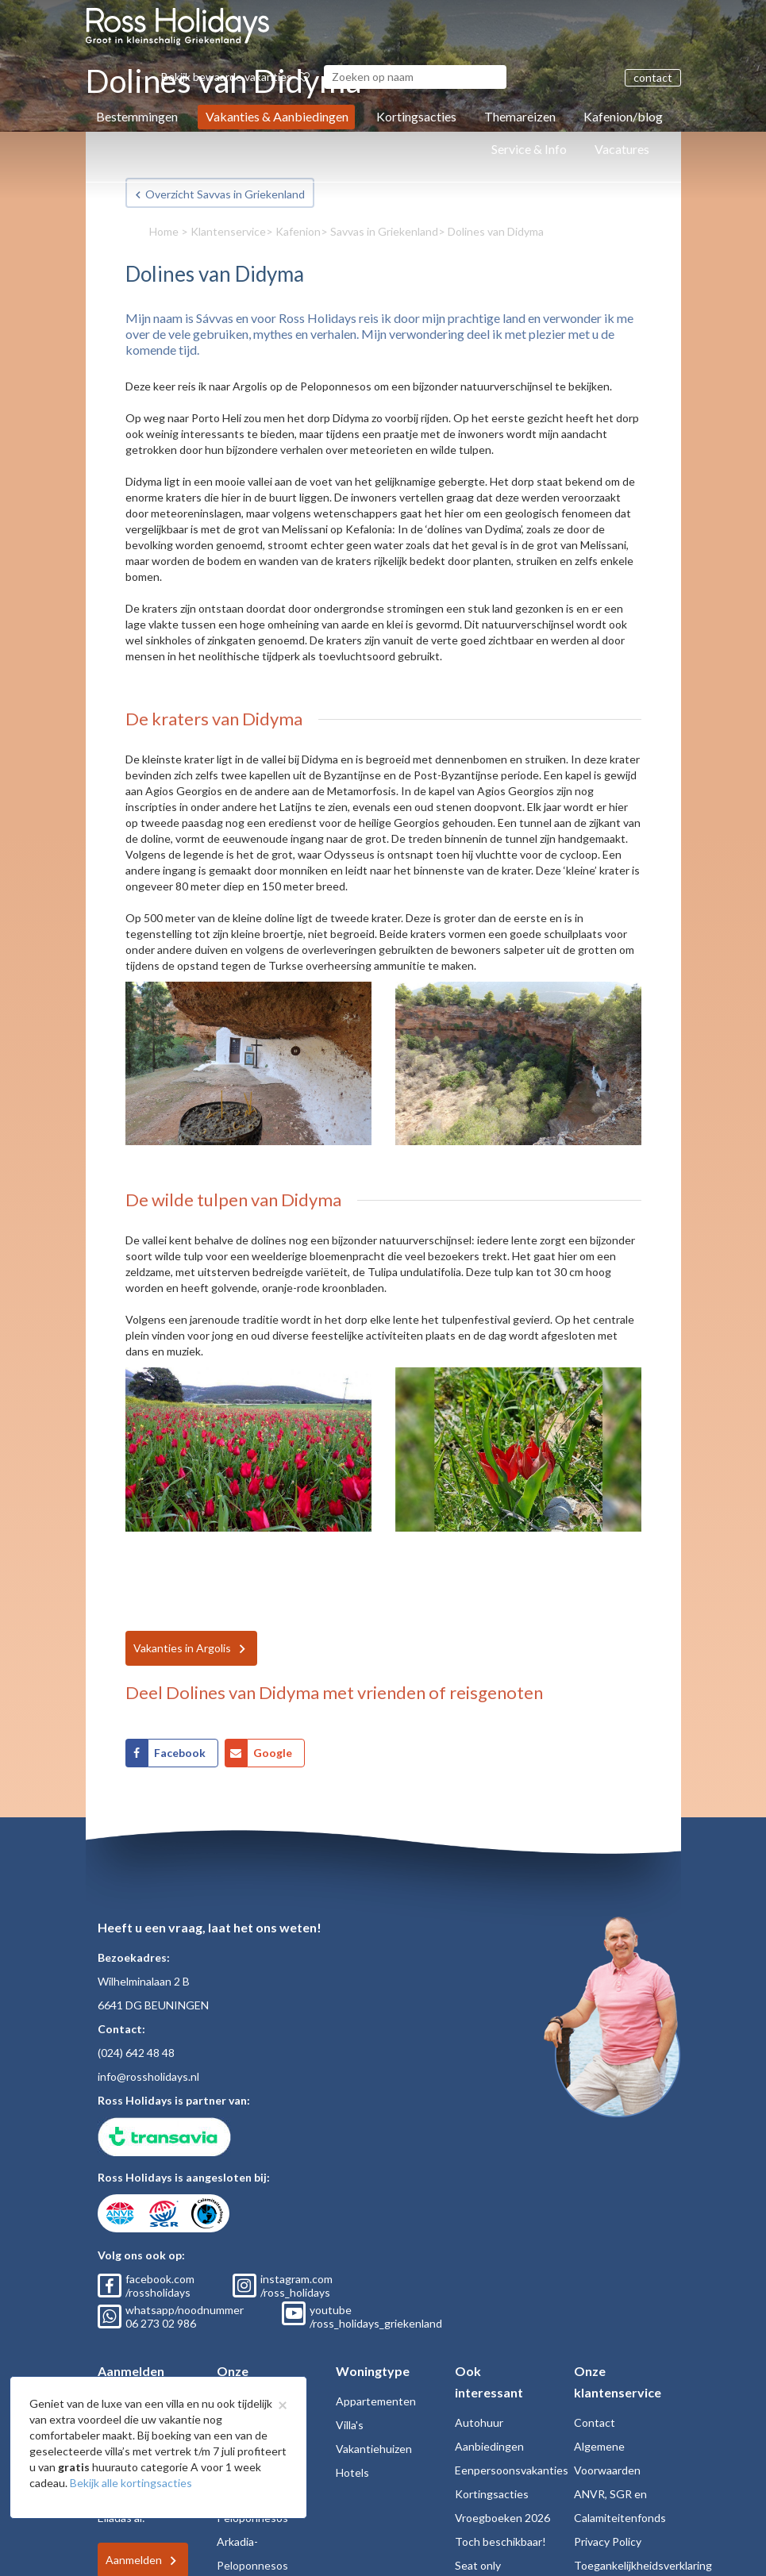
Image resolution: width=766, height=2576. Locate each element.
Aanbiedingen (489, 2446)
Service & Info (529, 148)
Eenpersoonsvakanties (511, 2470)
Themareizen (520, 116)
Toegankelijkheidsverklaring (643, 2565)
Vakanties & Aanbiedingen (277, 116)
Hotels (352, 2472)
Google (272, 1752)
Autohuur (479, 2422)
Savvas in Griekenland (384, 231)
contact (652, 77)
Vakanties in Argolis (182, 1648)
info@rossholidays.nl (148, 2076)
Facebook (180, 1752)
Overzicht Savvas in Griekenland (225, 194)
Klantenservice (228, 231)
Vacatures (622, 148)
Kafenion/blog (623, 116)
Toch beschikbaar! (500, 2541)
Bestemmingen (137, 116)
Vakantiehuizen (374, 2448)
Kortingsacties (416, 116)
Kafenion (298, 231)
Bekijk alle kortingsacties (131, 2482)
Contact (594, 2422)
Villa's (350, 2425)
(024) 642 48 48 (136, 2052)
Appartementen (376, 2401)
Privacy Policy (607, 2541)
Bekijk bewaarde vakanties (235, 76)
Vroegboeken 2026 (502, 2517)
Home (164, 231)
